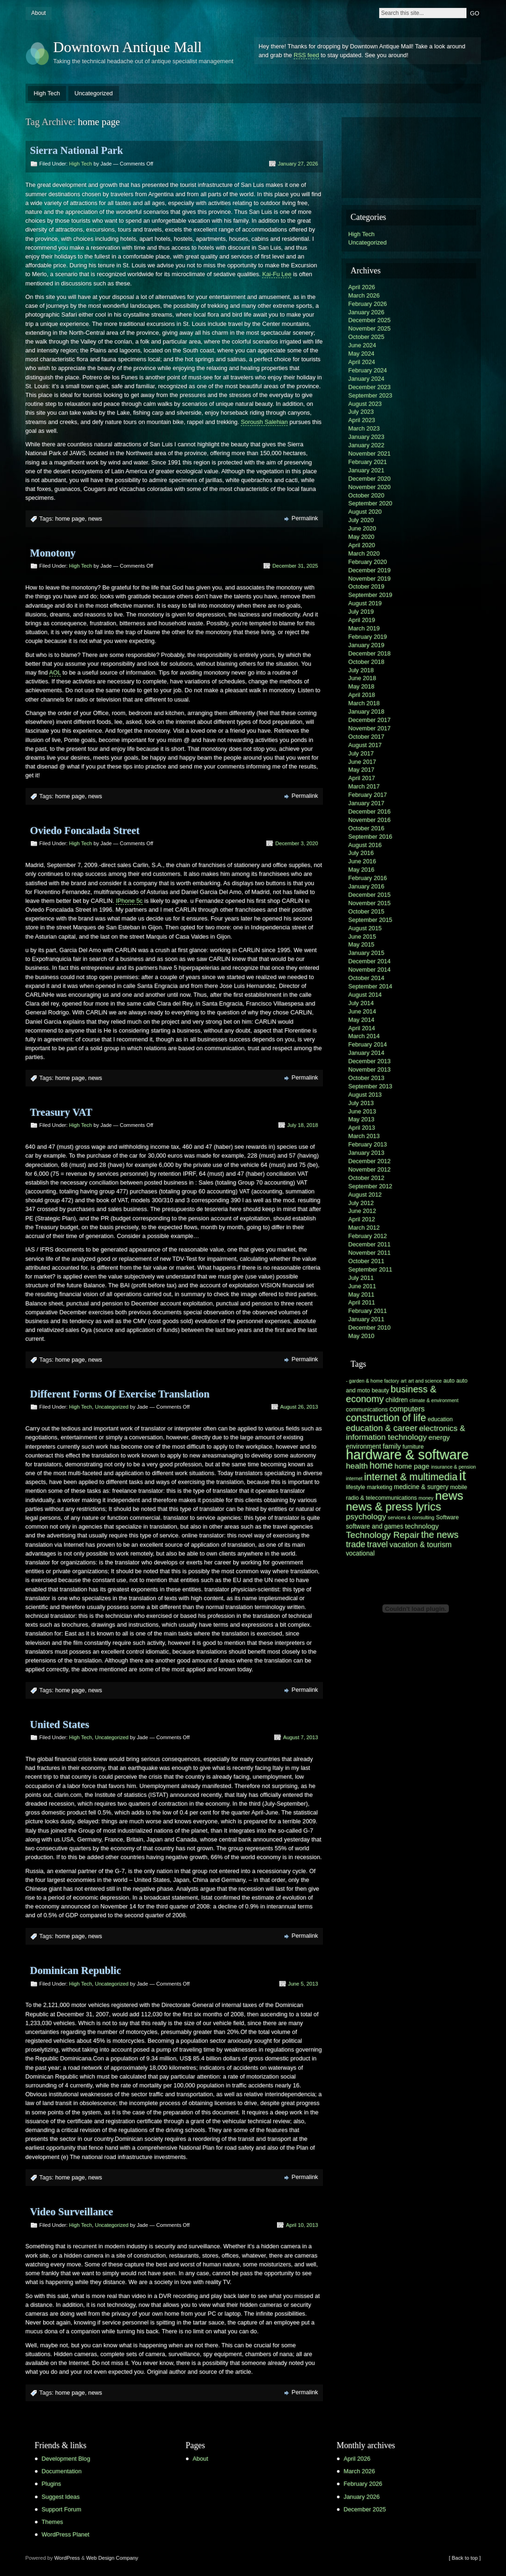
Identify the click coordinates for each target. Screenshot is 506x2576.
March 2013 (364, 1135)
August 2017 (365, 745)
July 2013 (361, 1102)
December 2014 (369, 961)
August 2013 (365, 1094)
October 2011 (366, 1261)
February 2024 (367, 370)
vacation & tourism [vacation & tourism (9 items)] (420, 1544)
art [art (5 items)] (403, 1381)
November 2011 (369, 1252)
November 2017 (369, 728)
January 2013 (366, 1152)
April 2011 (361, 1302)
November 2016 (369, 819)
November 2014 (369, 969)
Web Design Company (112, 2558)
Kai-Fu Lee (276, 274)
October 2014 (366, 977)
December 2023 (369, 387)
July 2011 (361, 1277)
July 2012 (361, 1202)
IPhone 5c (129, 900)
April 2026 (361, 287)
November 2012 (369, 1169)
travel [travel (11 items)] (377, 1544)
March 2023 (364, 428)
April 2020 (361, 545)
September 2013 (370, 1086)
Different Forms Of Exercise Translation (120, 1394)
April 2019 (361, 619)
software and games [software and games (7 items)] (375, 1526)
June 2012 (362, 1210)
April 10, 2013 (302, 2225)
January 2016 (366, 886)
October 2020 (366, 495)
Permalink (305, 518)
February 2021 (367, 461)
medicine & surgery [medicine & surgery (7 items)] (421, 1486)
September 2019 (370, 594)
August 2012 (365, 1194)
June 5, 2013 (303, 1984)
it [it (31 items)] (462, 1475)
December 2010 (369, 1327)
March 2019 (364, 628)
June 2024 (362, 345)
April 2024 (361, 361)
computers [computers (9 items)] (407, 1408)
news (95, 518)
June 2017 (362, 761)
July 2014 (361, 1003)
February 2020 (367, 561)
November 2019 (369, 578)
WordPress (67, 2558)
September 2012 (370, 1186)
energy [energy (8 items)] (439, 1437)
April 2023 (361, 420)
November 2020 (369, 486)
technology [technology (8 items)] (422, 1526)
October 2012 (366, 1177)
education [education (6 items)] (440, 1419)
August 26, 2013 (299, 1407)
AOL (55, 672)
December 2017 (369, 719)
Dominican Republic (75, 1970)
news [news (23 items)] (449, 1496)
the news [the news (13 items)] (440, 1535)
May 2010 (361, 1335)
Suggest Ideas (61, 2496)
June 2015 (362, 936)
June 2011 (362, 1286)
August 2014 (365, 994)
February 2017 (367, 794)
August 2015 (365, 928)
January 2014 (366, 1052)
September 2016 (370, 836)
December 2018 (369, 653)
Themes (52, 2521)
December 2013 (369, 1061)
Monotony (53, 553)
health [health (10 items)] (357, 1465)
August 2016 (365, 844)
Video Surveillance (71, 2212)
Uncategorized (93, 93)
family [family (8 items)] (392, 1446)
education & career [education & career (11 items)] (382, 1428)
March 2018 (364, 703)
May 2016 (361, 869)
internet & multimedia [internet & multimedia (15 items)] (411, 1477)
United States (60, 1724)
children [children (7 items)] (397, 1400)
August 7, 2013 (300, 1737)
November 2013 (369, 1069)
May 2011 (361, 1294)
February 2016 (367, 877)
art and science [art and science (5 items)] (424, 1381)
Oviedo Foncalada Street (85, 830)
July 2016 (361, 852)
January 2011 (366, 1319)
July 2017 (361, 753)
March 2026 (364, 295)
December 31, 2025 (295, 566)
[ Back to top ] (464, 2558)
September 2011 (370, 1269)
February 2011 (367, 1310)
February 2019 (367, 636)
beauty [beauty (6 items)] (380, 1390)
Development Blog (66, 2458)
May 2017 (361, 769)
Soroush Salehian (264, 421)
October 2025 (366, 336)
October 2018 (366, 661)
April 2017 (361, 778)
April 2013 (361, 1127)
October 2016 (366, 828)
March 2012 (364, 1227)
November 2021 (369, 453)
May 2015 (361, 944)
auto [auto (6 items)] (448, 1380)
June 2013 (362, 1111)
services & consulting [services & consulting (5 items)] (411, 1517)
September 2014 (370, 986)
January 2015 (366, 952)
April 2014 (361, 1028)
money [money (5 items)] (426, 1498)
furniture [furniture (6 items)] (413, 1447)
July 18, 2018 (302, 1125)
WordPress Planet (66, 2534)
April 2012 (361, 1219)
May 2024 (361, 353)
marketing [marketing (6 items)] (380, 1487)
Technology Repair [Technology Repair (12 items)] (383, 1535)
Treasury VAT (61, 1112)
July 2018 (361, 670)
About (38, 13)
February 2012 (367, 1235)
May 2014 (361, 1019)
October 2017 (366, 736)
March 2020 (364, 553)
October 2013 (366, 1077)
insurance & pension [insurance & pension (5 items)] (453, 1467)
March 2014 (364, 1036)
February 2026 (367, 303)
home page (70, 518)
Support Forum (61, 2509)
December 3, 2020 (296, 843)
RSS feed (306, 55)
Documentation (62, 2471)
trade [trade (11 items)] (356, 1544)
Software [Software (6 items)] (447, 1517)
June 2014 (362, 1011)
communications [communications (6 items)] (367, 1409)
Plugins (51, 2483)
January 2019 (366, 645)
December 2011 (369, 1244)
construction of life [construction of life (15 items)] (386, 1418)
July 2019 (361, 611)
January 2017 (366, 803)
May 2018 (361, 686)
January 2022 (366, 445)
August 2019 (365, 603)
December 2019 (369, 570)
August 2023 (365, 403)
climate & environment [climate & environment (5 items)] (433, 1400)
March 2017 (364, 786)
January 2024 (366, 378)
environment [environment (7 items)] (363, 1446)
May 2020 (361, 536)
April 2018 (361, 694)
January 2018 (366, 711)
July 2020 (361, 520)
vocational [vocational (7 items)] (360, 1553)
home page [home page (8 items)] (411, 1466)
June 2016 (362, 861)
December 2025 (369, 320)
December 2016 (369, 811)
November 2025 (369, 328)
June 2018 (362, 678)
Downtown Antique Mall (127, 47)
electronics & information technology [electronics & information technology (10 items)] (405, 1433)
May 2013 (361, 1119)
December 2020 (369, 478)
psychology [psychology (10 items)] (366, 1516)
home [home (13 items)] (381, 1465)
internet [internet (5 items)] (354, 1478)
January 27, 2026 (298, 163)
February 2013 (367, 1144)
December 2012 (369, 1161)
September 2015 (370, 919)
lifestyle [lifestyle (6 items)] (355, 1487)
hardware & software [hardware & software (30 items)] (407, 1454)
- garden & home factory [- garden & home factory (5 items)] (372, 1381)
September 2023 (370, 395)
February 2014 (367, 1044)
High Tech (47, 93)
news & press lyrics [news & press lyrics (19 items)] (393, 1506)
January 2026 (366, 312)
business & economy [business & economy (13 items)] (391, 1394)
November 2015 (369, 903)
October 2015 (366, 911)
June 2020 (362, 528)
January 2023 (366, 436)
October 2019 (366, 586)
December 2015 (369, 894)
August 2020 (365, 511)
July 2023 (361, 411)
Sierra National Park (76, 150)
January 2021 (366, 470)
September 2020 (370, 503)
